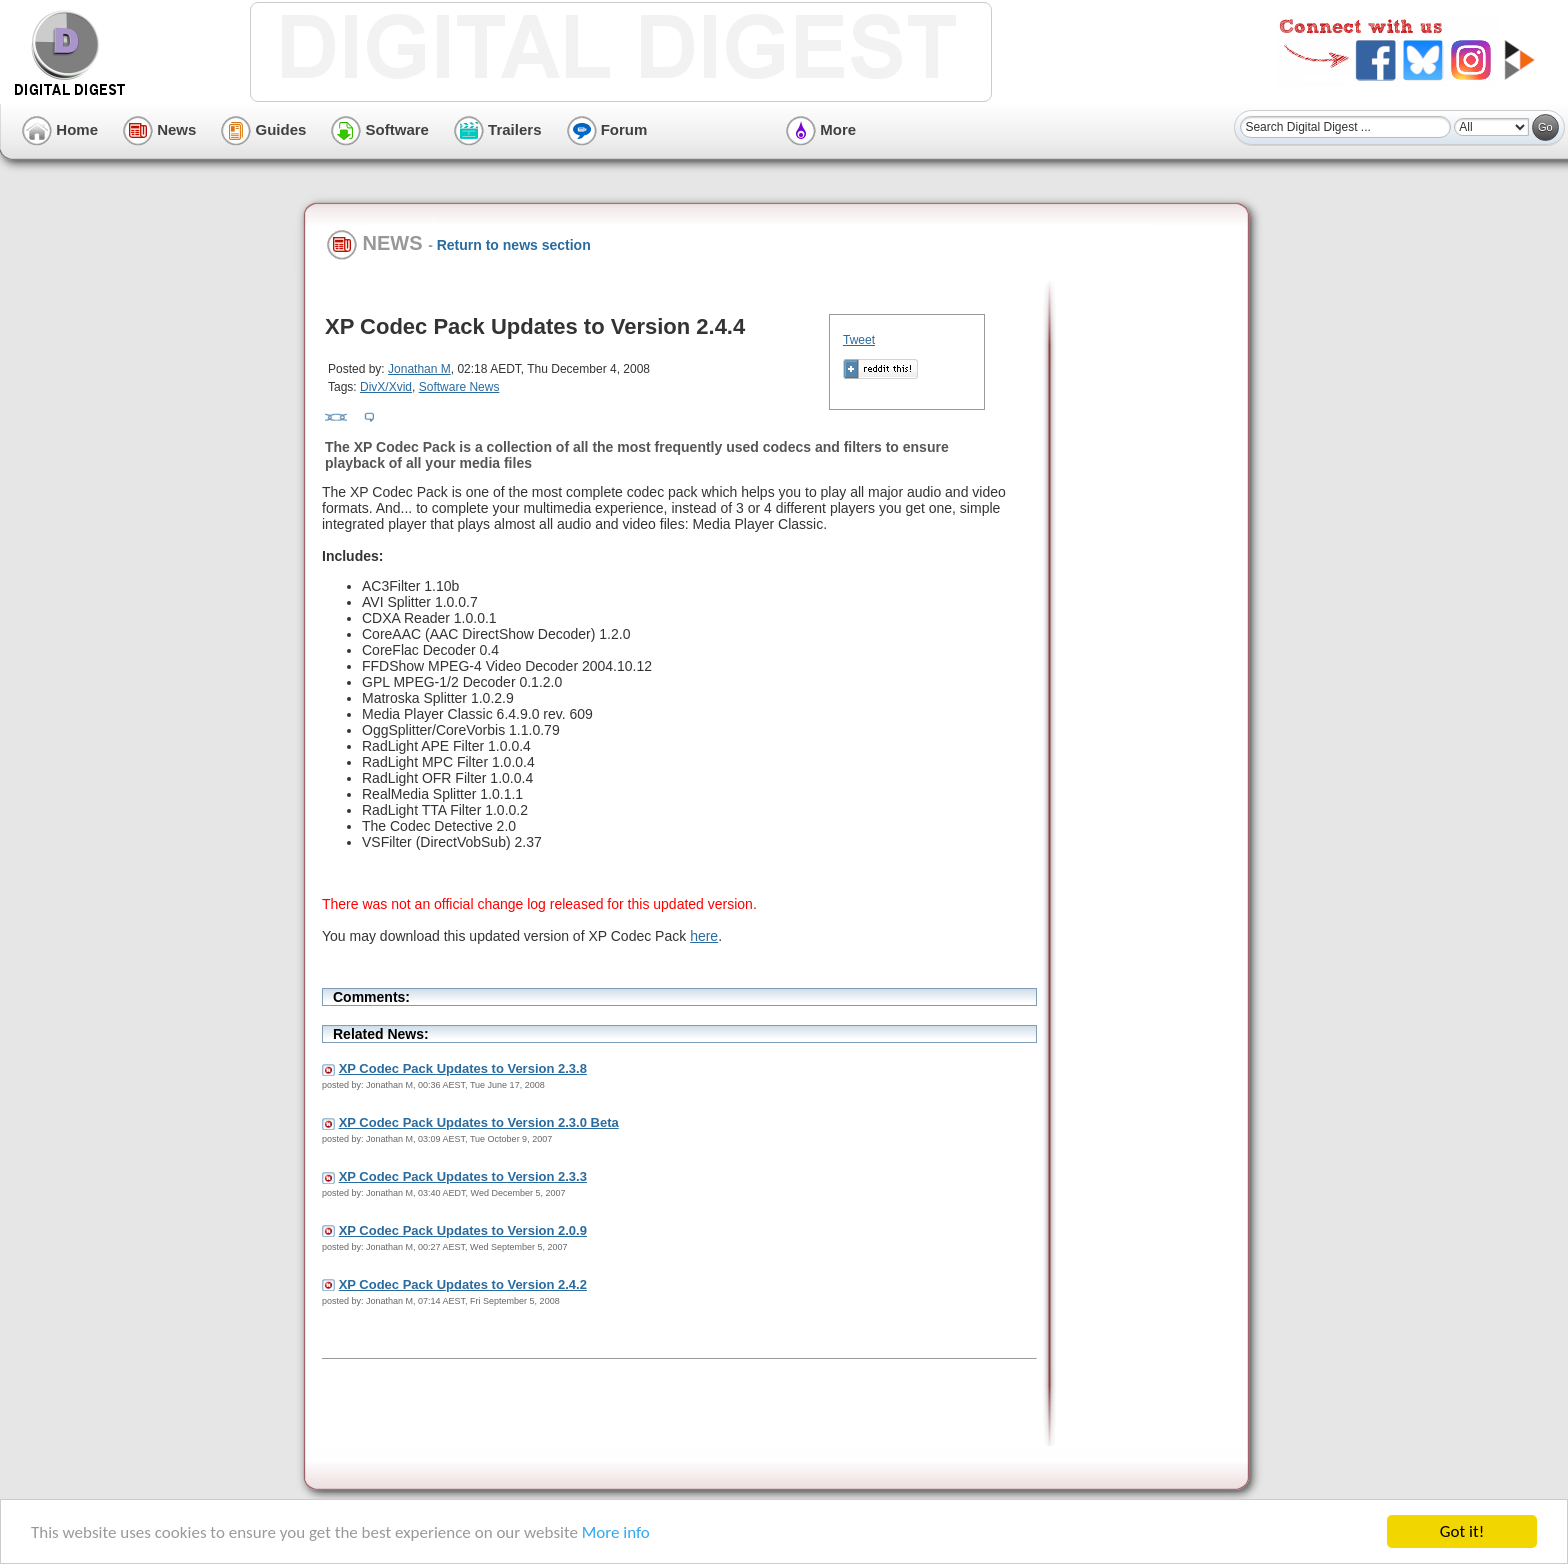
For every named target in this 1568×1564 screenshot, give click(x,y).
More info (616, 1533)
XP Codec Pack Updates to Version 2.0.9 (463, 1230)
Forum (607, 129)
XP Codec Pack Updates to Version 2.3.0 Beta (479, 1122)
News (159, 129)
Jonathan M (419, 369)
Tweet (859, 340)
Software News (459, 387)
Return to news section (514, 245)
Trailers (498, 129)
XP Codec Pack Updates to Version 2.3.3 (463, 1176)
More (821, 129)
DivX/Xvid (386, 387)
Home (60, 129)
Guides (263, 129)
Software (380, 129)
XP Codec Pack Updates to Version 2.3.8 (463, 1068)
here (704, 936)
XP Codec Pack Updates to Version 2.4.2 (463, 1284)
